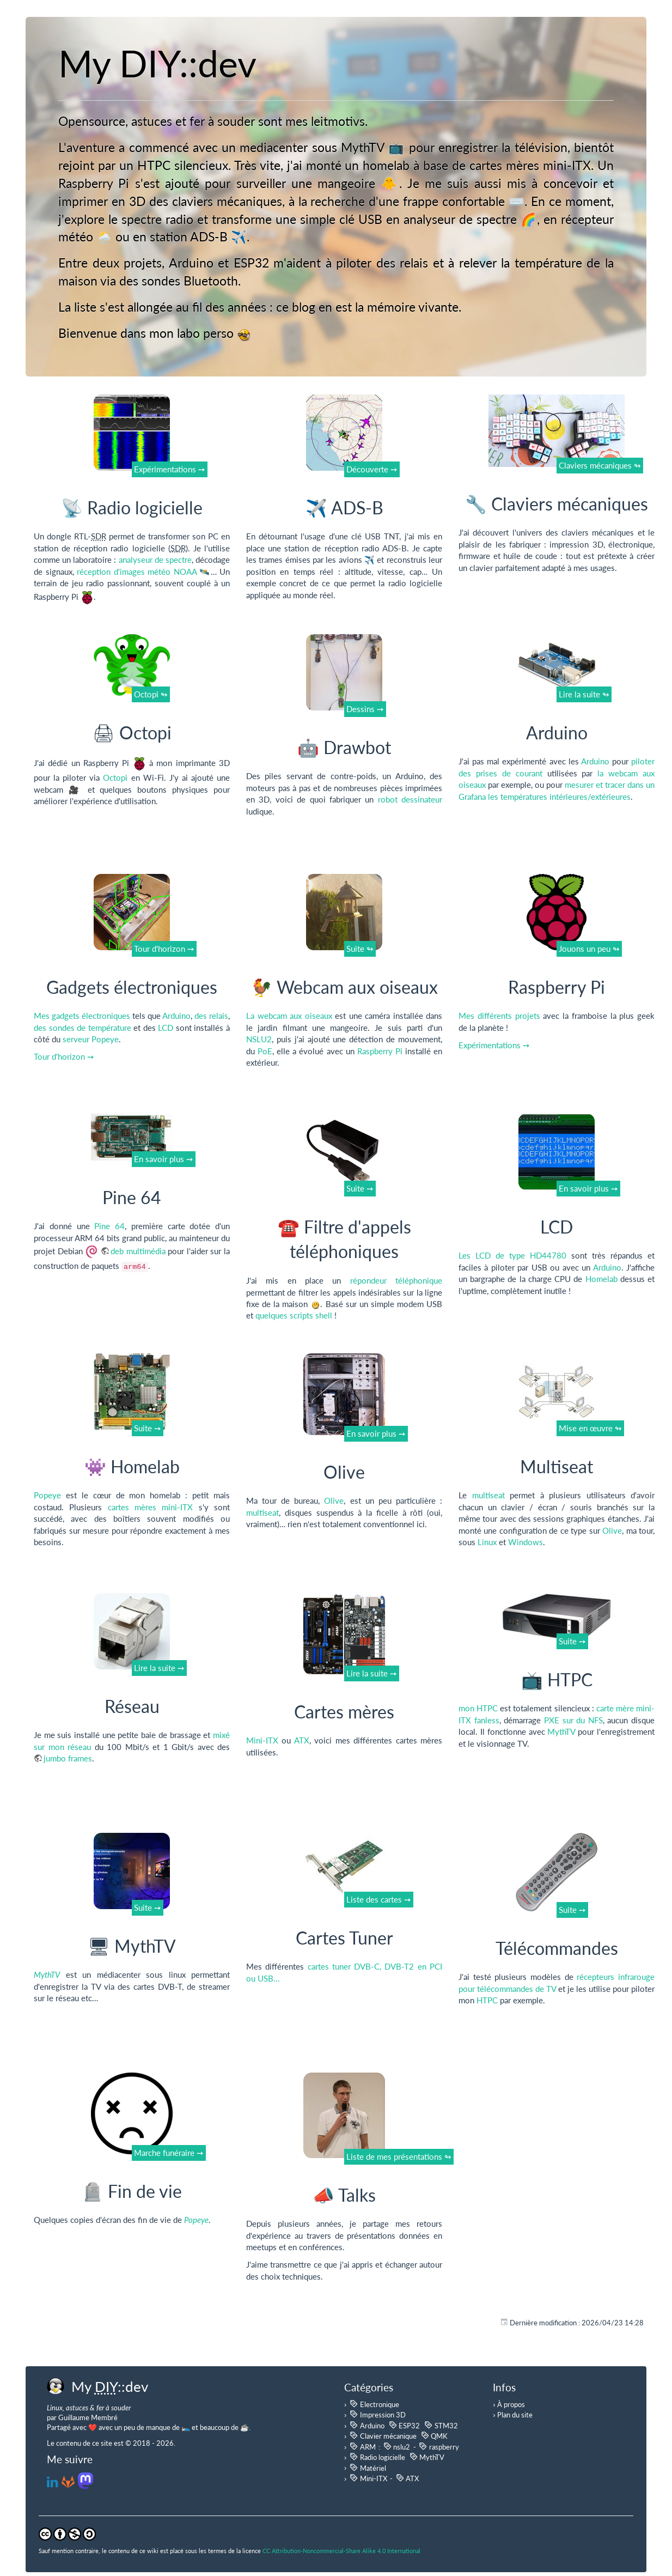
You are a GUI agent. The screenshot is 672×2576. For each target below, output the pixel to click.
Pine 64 (131, 1197)
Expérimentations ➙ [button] (169, 469)
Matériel (368, 2467)
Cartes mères (344, 1711)
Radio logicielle (377, 2456)
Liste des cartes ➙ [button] (378, 1899)
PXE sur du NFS (573, 1720)
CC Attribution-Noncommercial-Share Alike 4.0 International (341, 2550)
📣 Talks (344, 2195)
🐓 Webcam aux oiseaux (344, 987)
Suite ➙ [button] (360, 1188)
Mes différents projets (499, 1015)
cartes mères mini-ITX (150, 1507)
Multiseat (556, 1466)
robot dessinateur (410, 799)
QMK (434, 2435)
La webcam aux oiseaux (289, 1015)
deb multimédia (138, 1251)
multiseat (262, 1512)
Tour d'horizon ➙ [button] (164, 948)
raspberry (439, 2446)
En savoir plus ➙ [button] (163, 1159)
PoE (265, 1051)
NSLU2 (259, 1039)
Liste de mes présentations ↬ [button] (398, 2156)
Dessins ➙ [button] (365, 709)
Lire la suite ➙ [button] (159, 1668)
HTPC (487, 2000)
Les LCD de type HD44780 (512, 1255)
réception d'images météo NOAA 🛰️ (144, 571)
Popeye (47, 1495)
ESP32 (404, 2425)
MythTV (561, 1731)
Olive (344, 1472)
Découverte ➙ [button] (372, 469)
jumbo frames (68, 1758)
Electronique (374, 2403)
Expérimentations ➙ (494, 1045)
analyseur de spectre (155, 559)
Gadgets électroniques (131, 987)
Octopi (115, 777)
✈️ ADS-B (344, 507)
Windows (525, 1542)
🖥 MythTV (132, 1946)
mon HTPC (478, 1708)
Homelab (601, 1279)
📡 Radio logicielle (132, 507)
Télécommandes (557, 1948)
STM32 (440, 2425)
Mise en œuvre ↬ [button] (590, 1428)
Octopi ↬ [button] (151, 694)
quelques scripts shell (293, 1315)
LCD (165, 1027)
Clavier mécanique (383, 2435)
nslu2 (396, 2446)
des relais (211, 1015)
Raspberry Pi (379, 1051)
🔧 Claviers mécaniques (556, 503)
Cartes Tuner (344, 1937)
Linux (487, 1542)
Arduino (557, 732)
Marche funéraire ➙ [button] (169, 2153)
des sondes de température (82, 1027)
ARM (362, 2446)
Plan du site (515, 2414)
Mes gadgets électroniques (82, 1015)
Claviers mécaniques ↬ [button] (600, 465)
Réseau (132, 1706)
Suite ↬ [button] (360, 948)
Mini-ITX (262, 1740)
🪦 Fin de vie (132, 2191)
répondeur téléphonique (396, 1280)
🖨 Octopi (132, 732)
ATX (301, 1740)
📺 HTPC (556, 1679)
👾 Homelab (132, 1466)
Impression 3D (377, 2414)
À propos (511, 2404)
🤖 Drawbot (344, 747)
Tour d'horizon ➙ (64, 1056)
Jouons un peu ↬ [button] (589, 948)
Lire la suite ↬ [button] (584, 694)
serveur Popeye (91, 1039)
